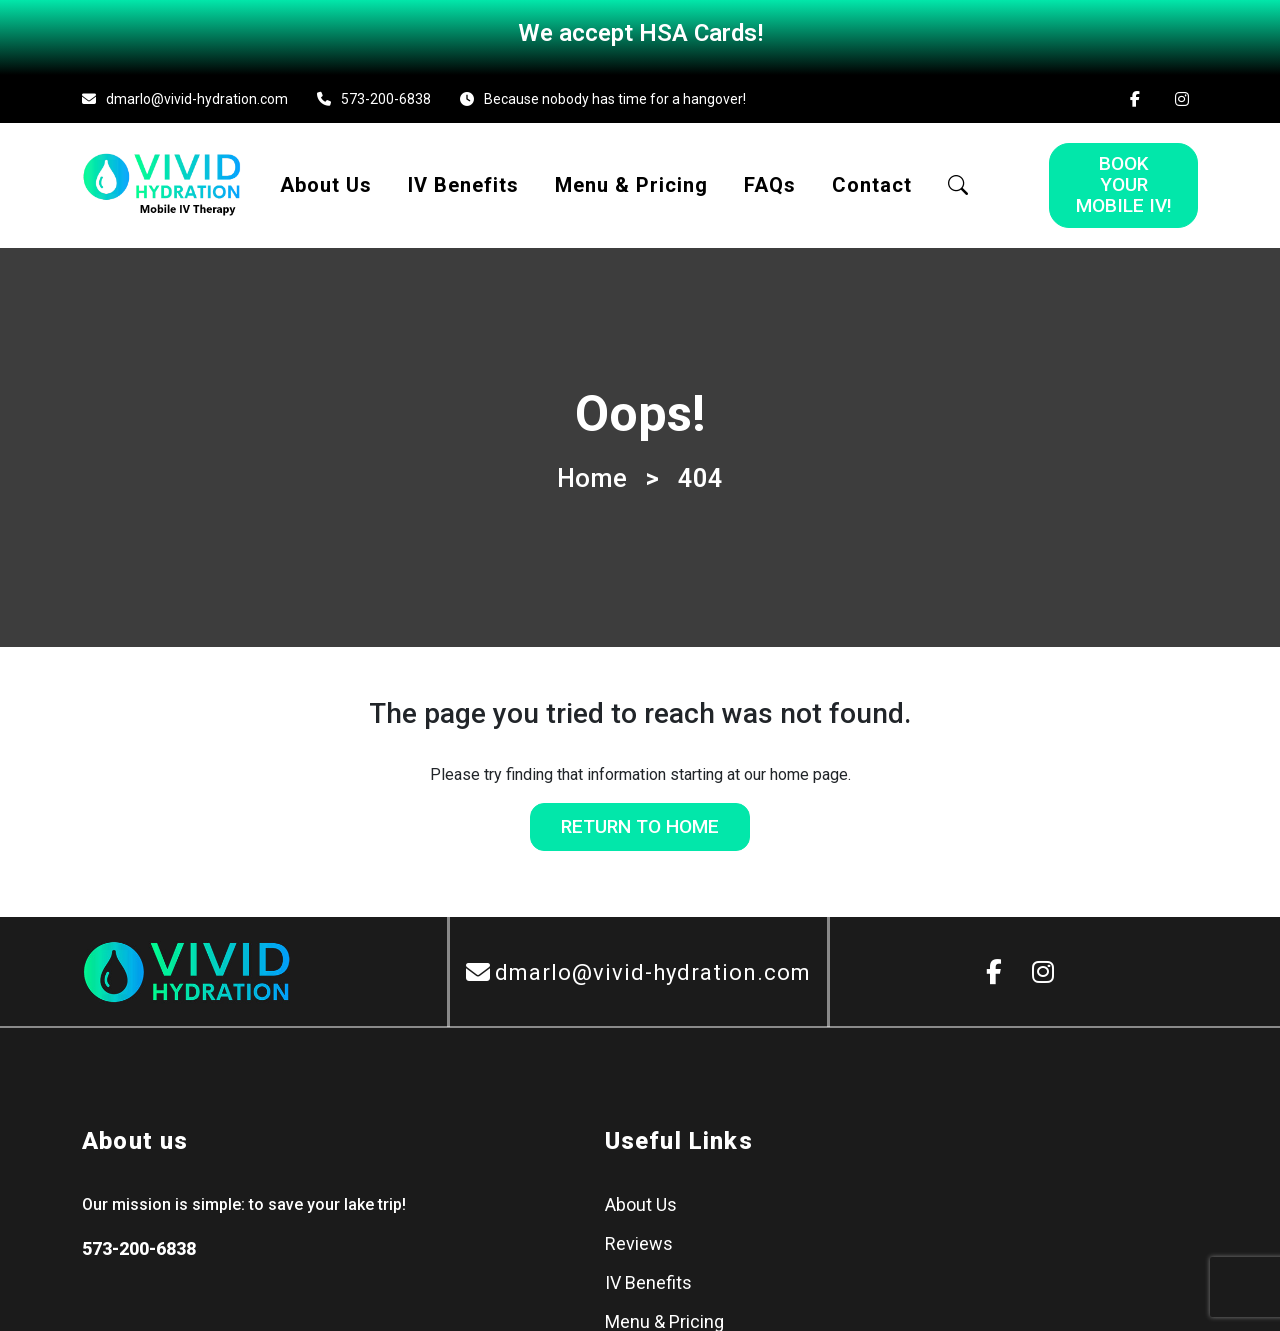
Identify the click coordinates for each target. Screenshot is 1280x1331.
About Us (326, 178)
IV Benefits (463, 178)
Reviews (639, 1236)
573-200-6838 (386, 91)
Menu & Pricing (631, 178)
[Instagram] (1182, 92)
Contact (872, 178)
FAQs (770, 178)
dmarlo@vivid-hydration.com (197, 91)
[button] (958, 178)
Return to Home (640, 818)
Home (592, 471)
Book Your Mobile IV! (1124, 177)
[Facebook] (1135, 92)
